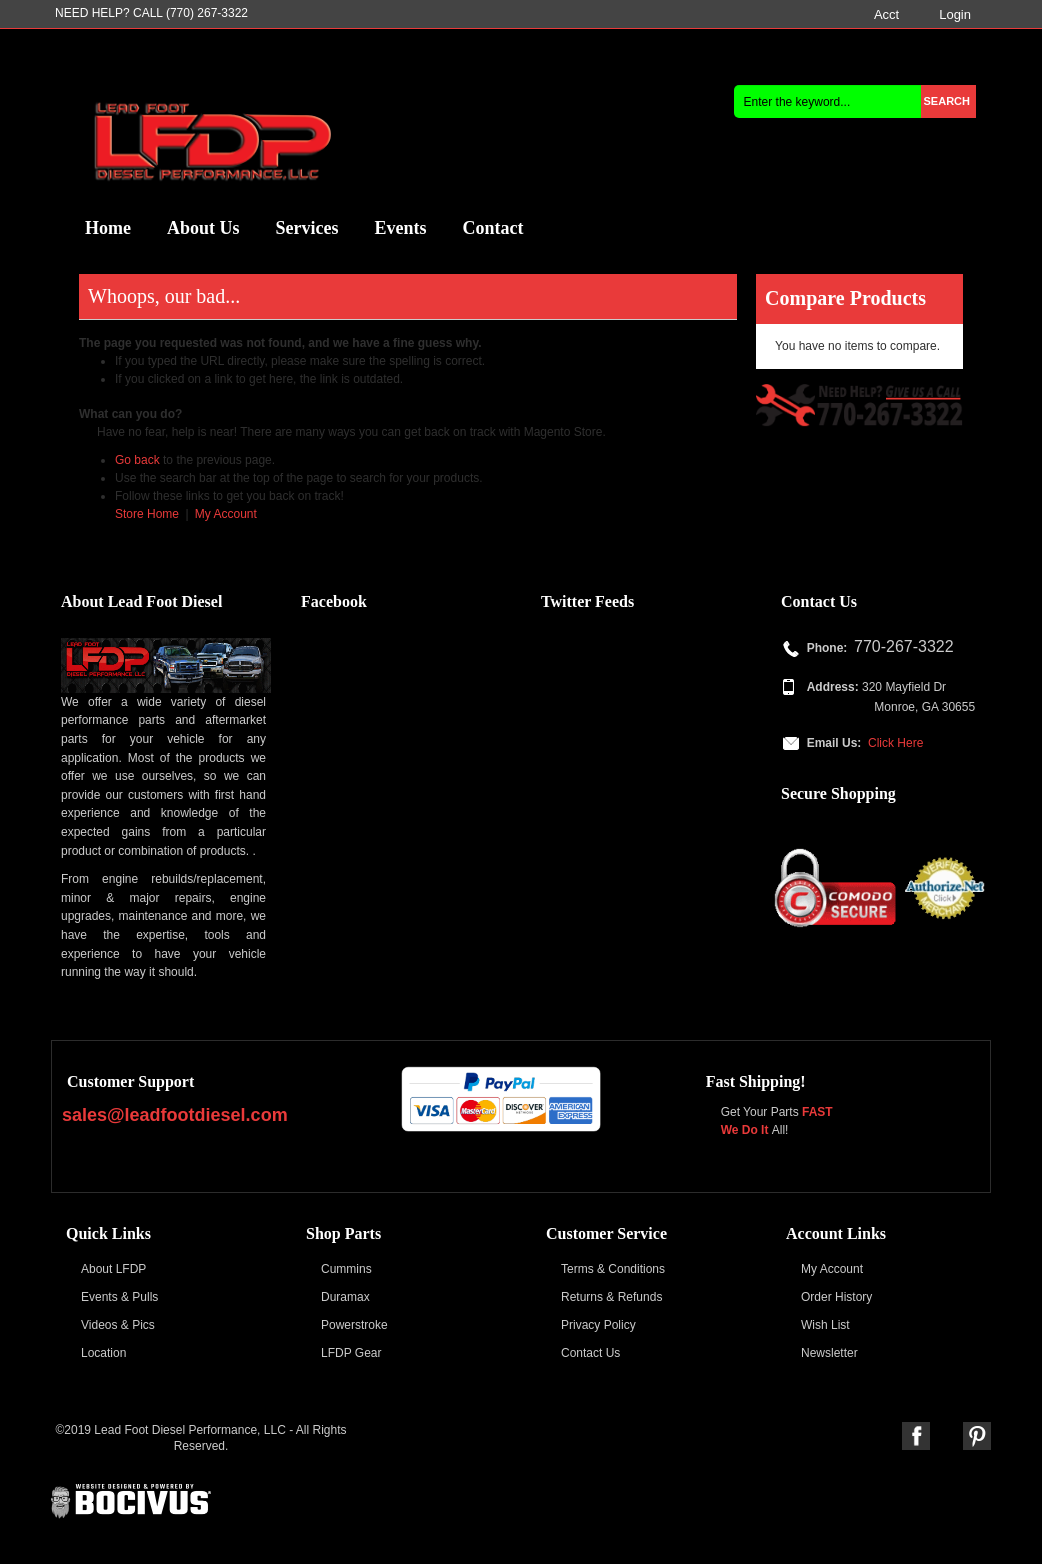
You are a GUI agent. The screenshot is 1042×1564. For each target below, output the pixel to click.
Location (103, 1353)
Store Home (147, 514)
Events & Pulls (119, 1297)
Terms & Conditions (613, 1269)
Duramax (345, 1297)
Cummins (346, 1269)
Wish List (825, 1325)
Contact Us (590, 1353)
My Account (226, 514)
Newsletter (829, 1353)
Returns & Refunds (611, 1297)
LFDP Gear (351, 1353)
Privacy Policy (598, 1325)
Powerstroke (354, 1325)
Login (955, 14)
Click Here (895, 743)
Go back (137, 460)
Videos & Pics (118, 1325)
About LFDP (113, 1269)
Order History (836, 1297)
